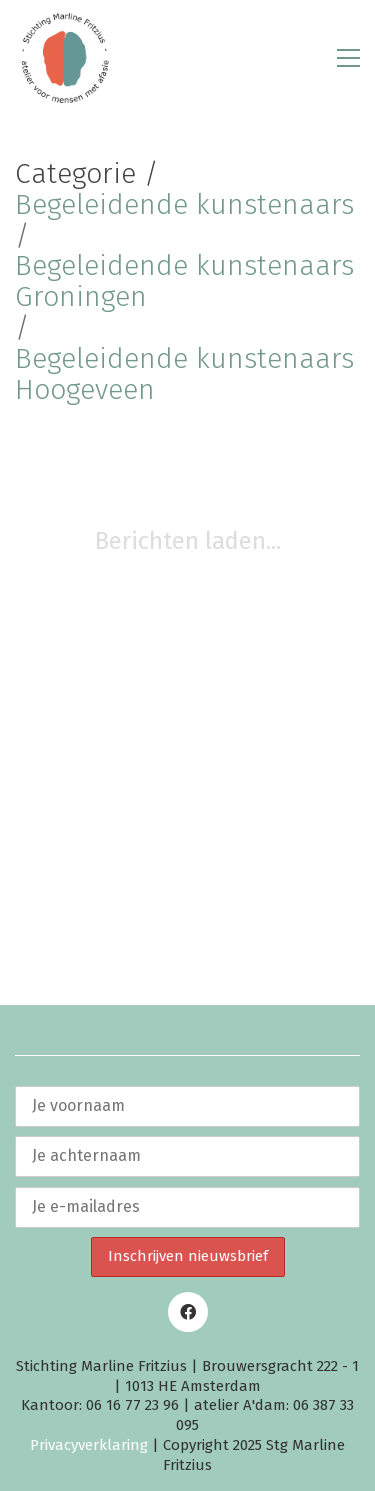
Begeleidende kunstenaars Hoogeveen (184, 375)
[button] (348, 58)
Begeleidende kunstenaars (184, 205)
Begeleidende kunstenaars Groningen (184, 282)
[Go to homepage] (65, 58)
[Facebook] (188, 1312)
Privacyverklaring (89, 1445)
